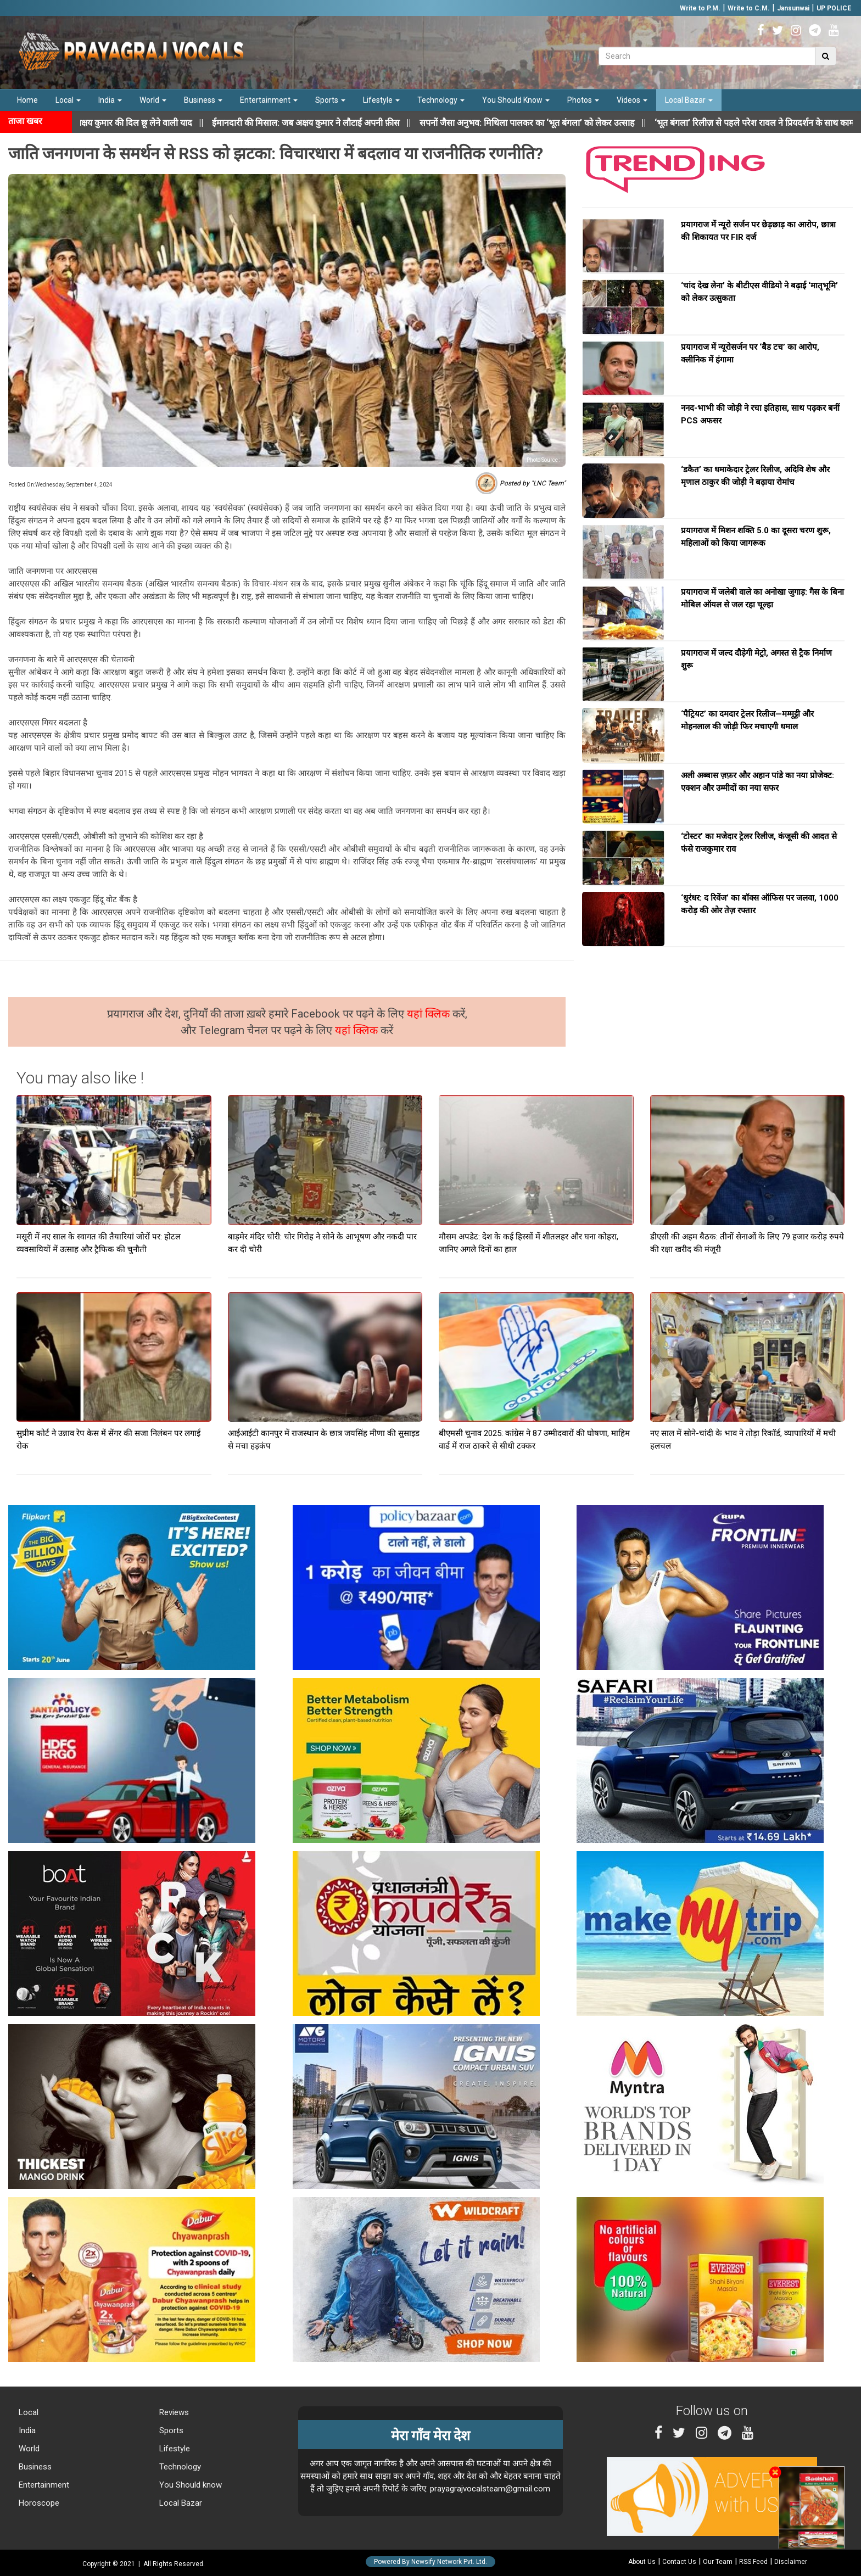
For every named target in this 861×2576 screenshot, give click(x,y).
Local (68, 100)
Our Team (718, 2562)
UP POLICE (834, 8)
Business (203, 100)
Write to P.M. (700, 8)
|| (331, 123)
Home (27, 100)
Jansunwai (793, 8)
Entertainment (269, 100)
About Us (642, 2562)
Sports (330, 100)
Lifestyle (381, 100)
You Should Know (516, 100)
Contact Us (679, 2562)
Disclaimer (790, 2562)
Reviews (173, 2412)
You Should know (189, 2485)
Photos (583, 100)
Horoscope (37, 2503)
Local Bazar (689, 100)
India (110, 100)
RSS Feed (753, 2562)
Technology (441, 100)
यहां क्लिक (429, 1013)
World (152, 100)
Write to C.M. (749, 8)
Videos (632, 100)
